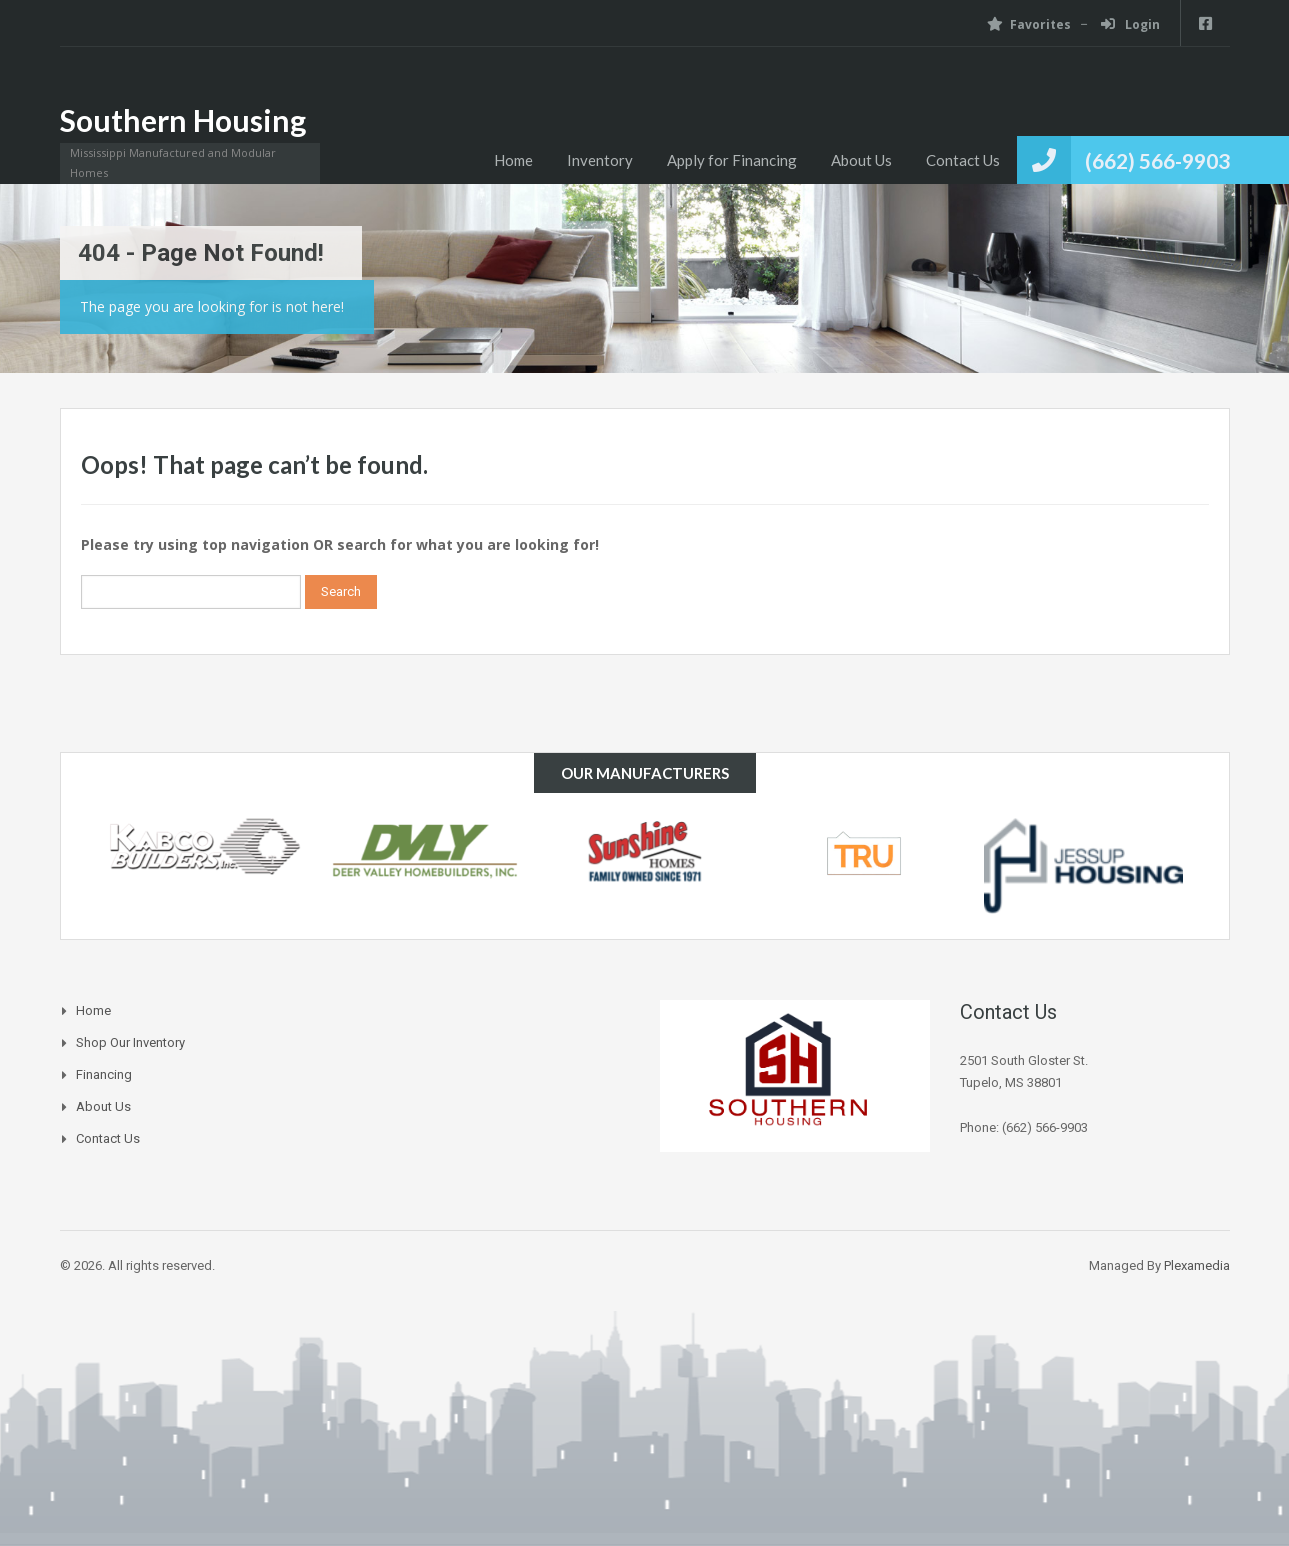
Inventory (600, 160)
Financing (104, 1074)
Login (1130, 24)
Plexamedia (1197, 1265)
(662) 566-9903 (1157, 160)
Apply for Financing (732, 160)
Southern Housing (183, 120)
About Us (861, 160)
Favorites (1029, 24)
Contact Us (963, 160)
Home (513, 160)
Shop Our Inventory (130, 1042)
